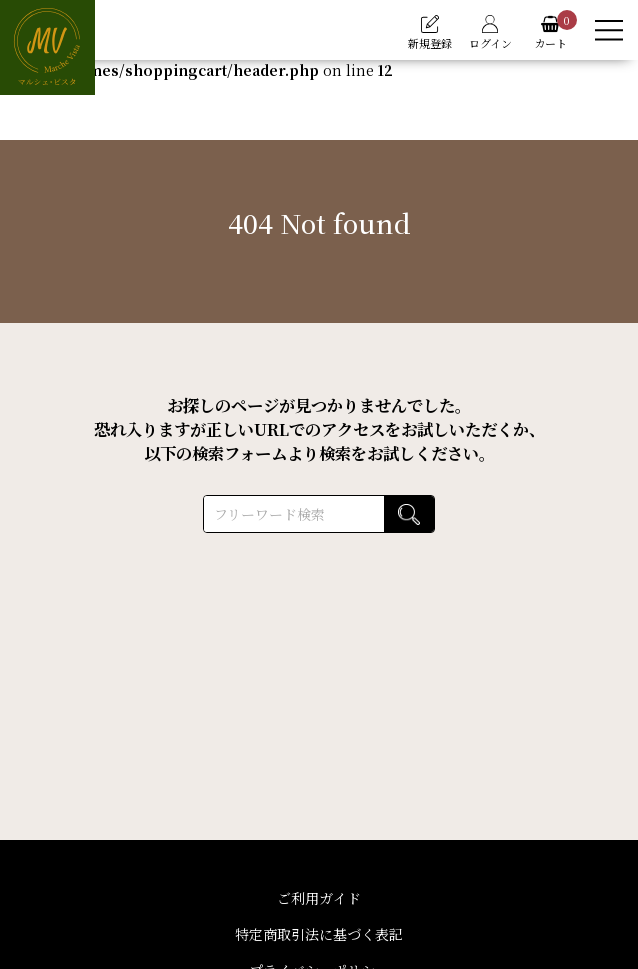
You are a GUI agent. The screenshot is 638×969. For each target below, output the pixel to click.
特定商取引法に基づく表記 (319, 934)
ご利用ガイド (319, 898)
